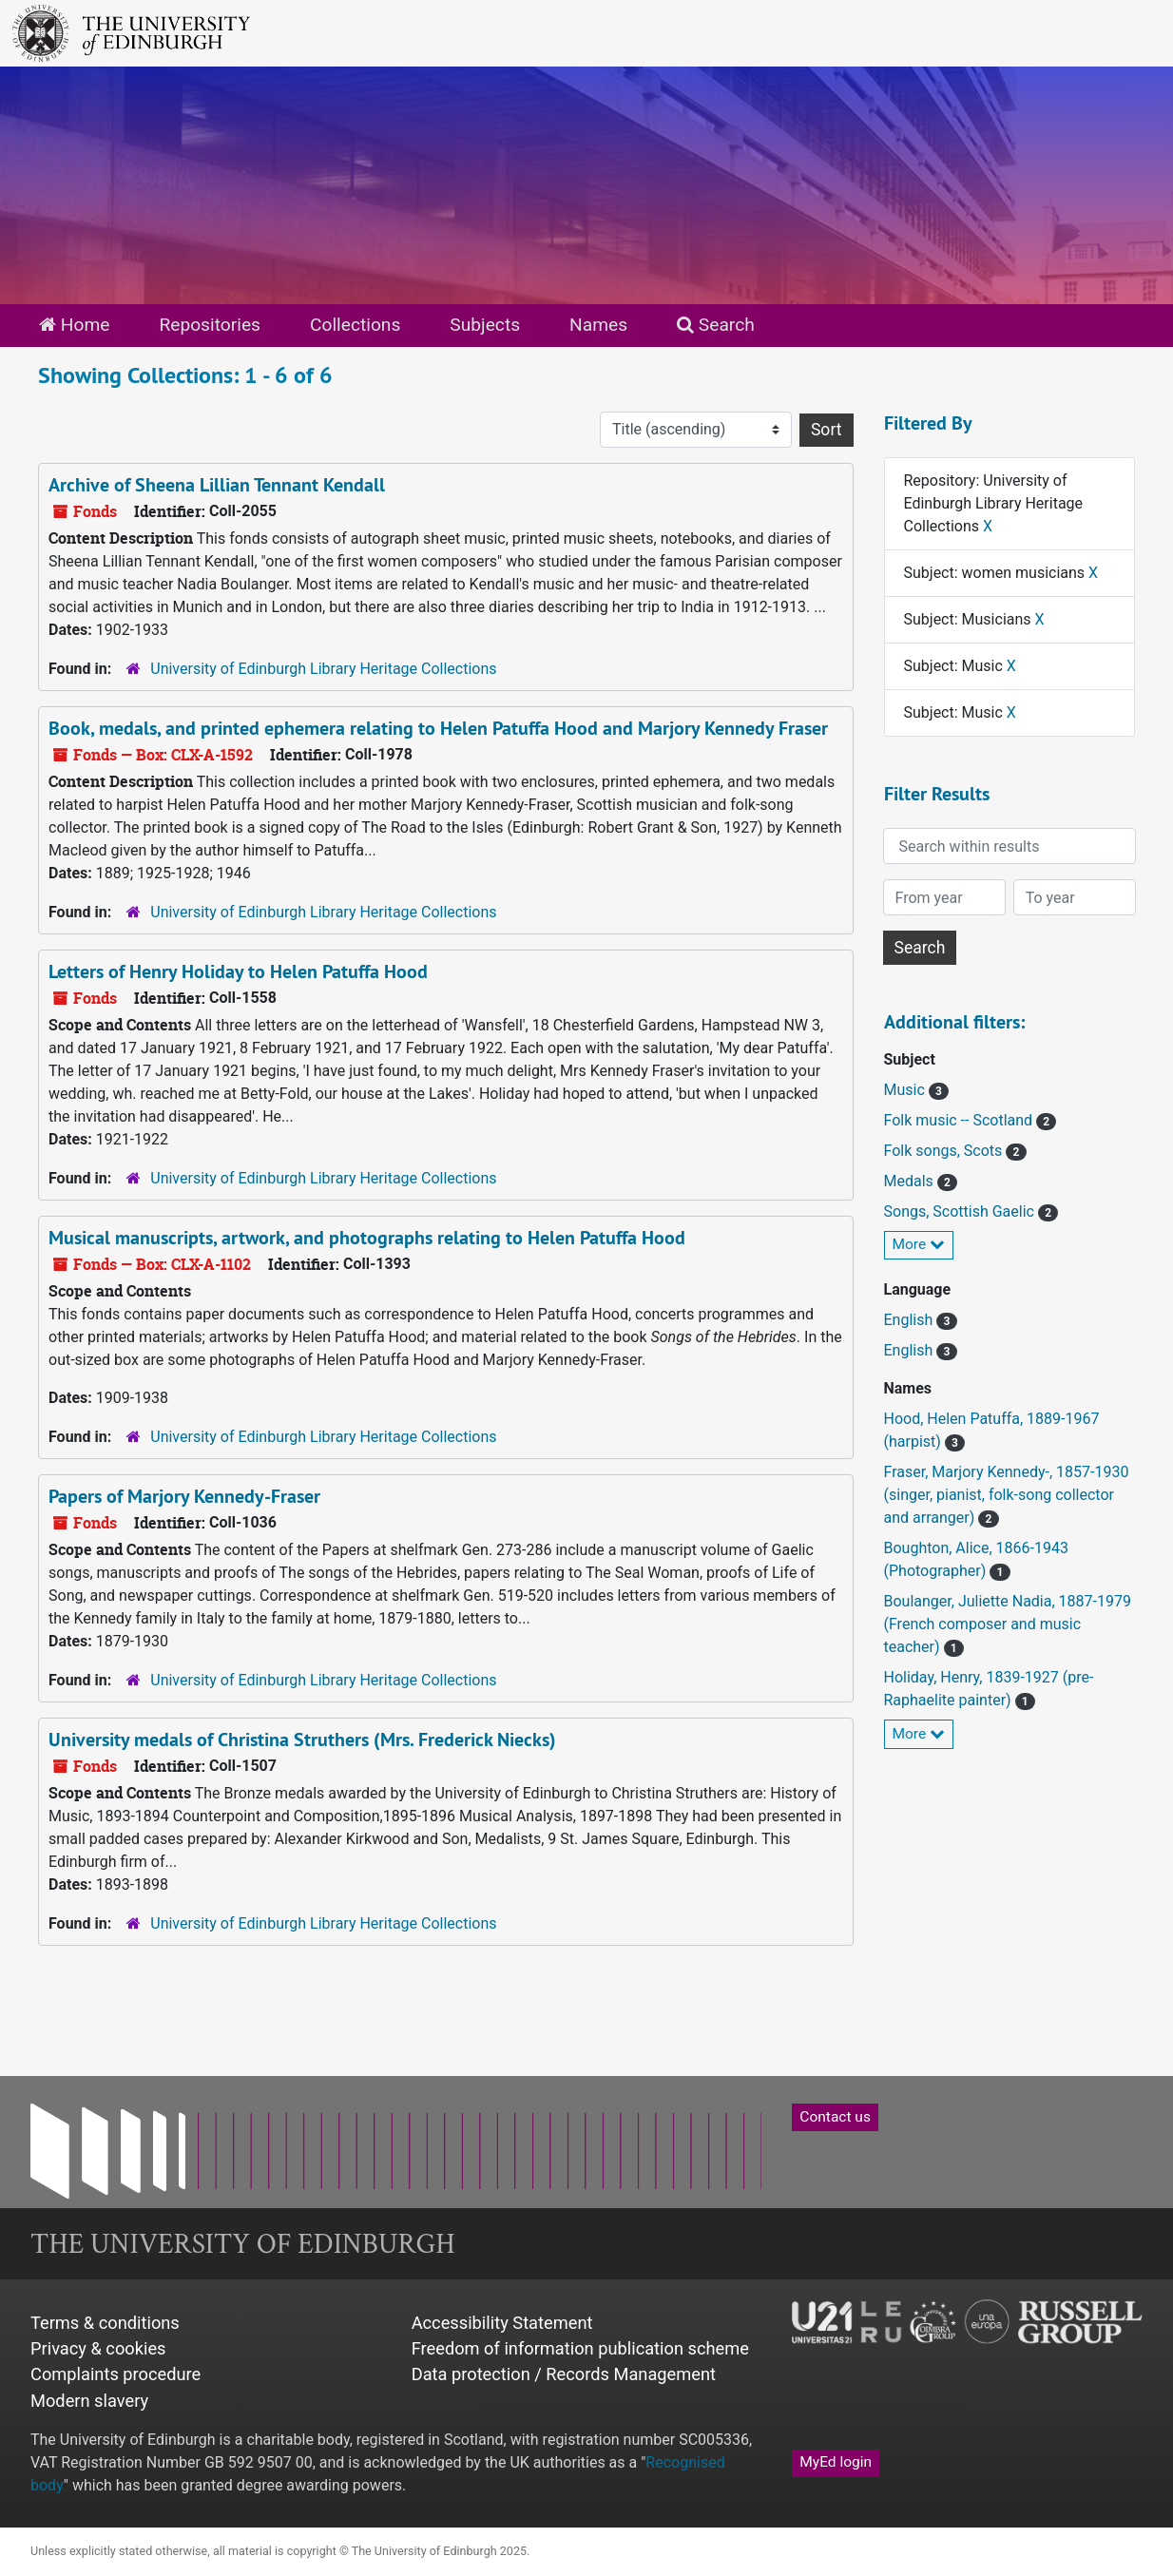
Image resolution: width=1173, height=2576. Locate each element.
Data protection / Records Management (564, 2374)
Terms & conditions (105, 2323)
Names (598, 325)
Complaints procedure (115, 2374)
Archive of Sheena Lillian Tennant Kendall (216, 484)
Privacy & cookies (98, 2348)
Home (74, 325)
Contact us (835, 2116)
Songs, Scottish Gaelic (961, 1211)
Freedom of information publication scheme (580, 2348)
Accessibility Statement (502, 2323)
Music (906, 1090)
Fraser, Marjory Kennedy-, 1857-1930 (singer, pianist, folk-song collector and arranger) (1006, 1495)
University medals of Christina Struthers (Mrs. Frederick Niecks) (302, 1739)
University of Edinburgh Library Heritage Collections (323, 669)
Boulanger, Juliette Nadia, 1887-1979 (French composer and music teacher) (1007, 1624)
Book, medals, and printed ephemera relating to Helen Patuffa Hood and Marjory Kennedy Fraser (438, 728)
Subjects (485, 325)
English (910, 1320)
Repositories (209, 325)
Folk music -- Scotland (960, 1120)
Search (716, 325)
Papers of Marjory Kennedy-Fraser (184, 1496)
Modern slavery (89, 2401)
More (919, 1244)
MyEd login (835, 2461)
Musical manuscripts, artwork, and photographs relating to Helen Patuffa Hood (366, 1237)
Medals (910, 1181)
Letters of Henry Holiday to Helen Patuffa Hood (238, 971)
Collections (355, 325)
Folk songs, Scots (945, 1151)
